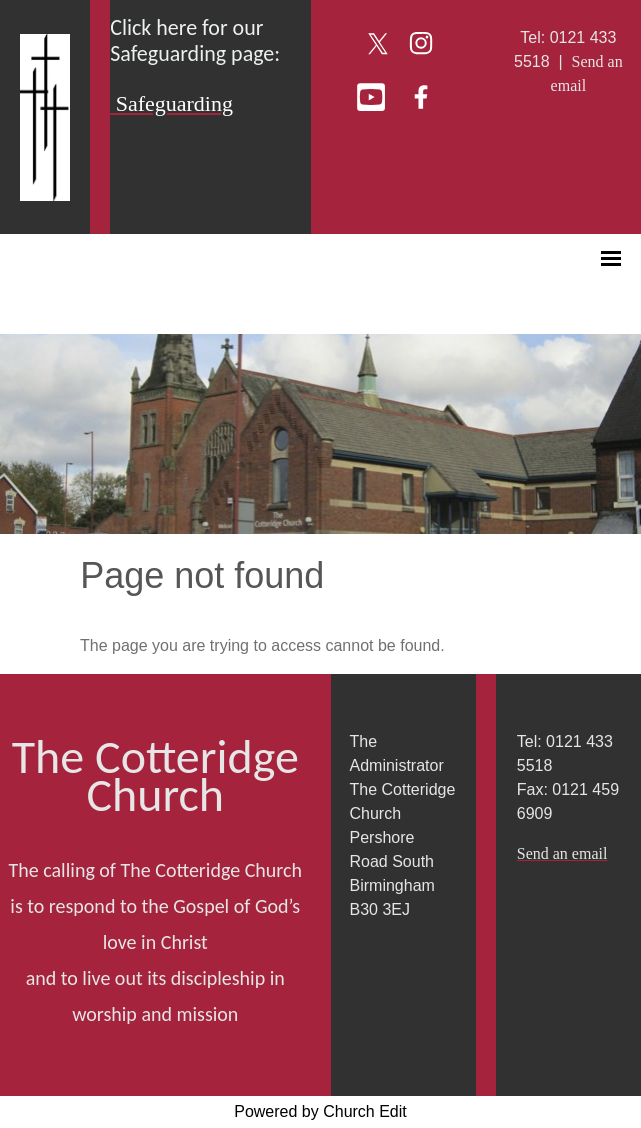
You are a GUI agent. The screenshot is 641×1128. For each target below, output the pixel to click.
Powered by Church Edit (320, 1111)
